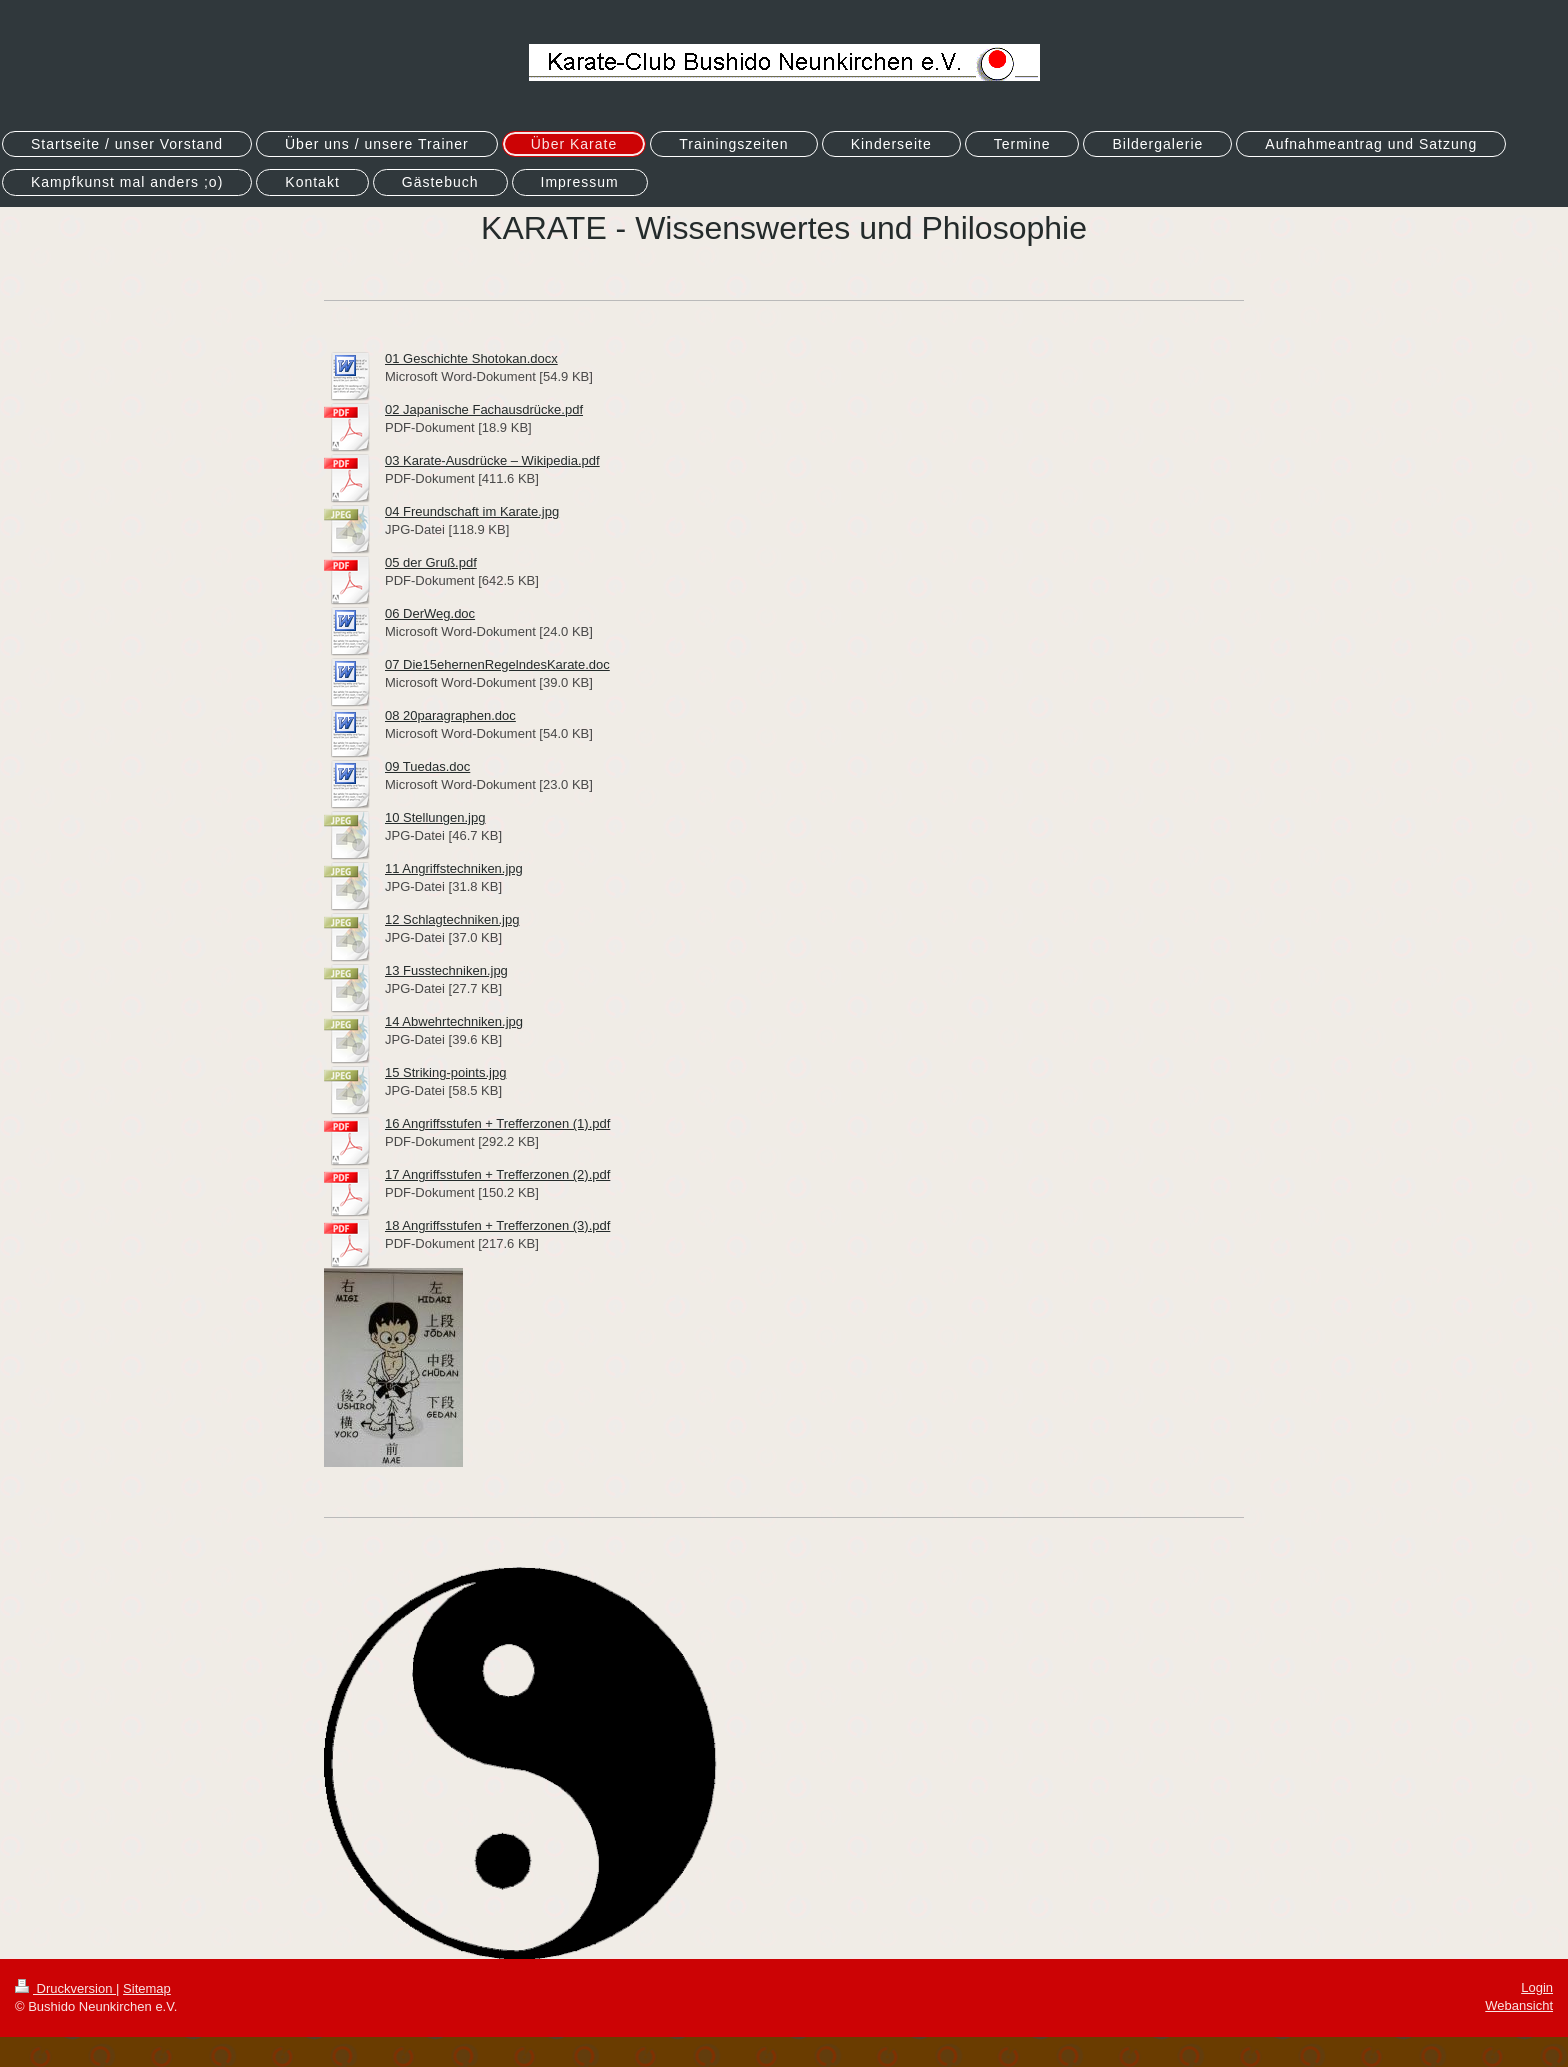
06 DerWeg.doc (430, 613)
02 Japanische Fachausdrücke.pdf (484, 409)
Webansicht (1519, 2005)
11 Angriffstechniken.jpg (454, 868)
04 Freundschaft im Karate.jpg (472, 511)
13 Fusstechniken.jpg (446, 970)
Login (1537, 1987)
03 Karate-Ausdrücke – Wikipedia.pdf (492, 460)
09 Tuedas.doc (427, 766)
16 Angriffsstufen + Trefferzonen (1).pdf (497, 1123)
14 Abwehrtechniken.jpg (454, 1021)
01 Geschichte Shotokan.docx (471, 358)
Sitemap (147, 1988)
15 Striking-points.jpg (445, 1072)
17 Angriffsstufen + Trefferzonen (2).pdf (497, 1174)
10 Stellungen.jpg (435, 817)
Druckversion (65, 1988)
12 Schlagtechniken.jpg (452, 919)
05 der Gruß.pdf (431, 562)
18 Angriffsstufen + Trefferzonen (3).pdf (497, 1225)
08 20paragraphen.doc (450, 715)
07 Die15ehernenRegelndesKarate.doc (497, 664)
